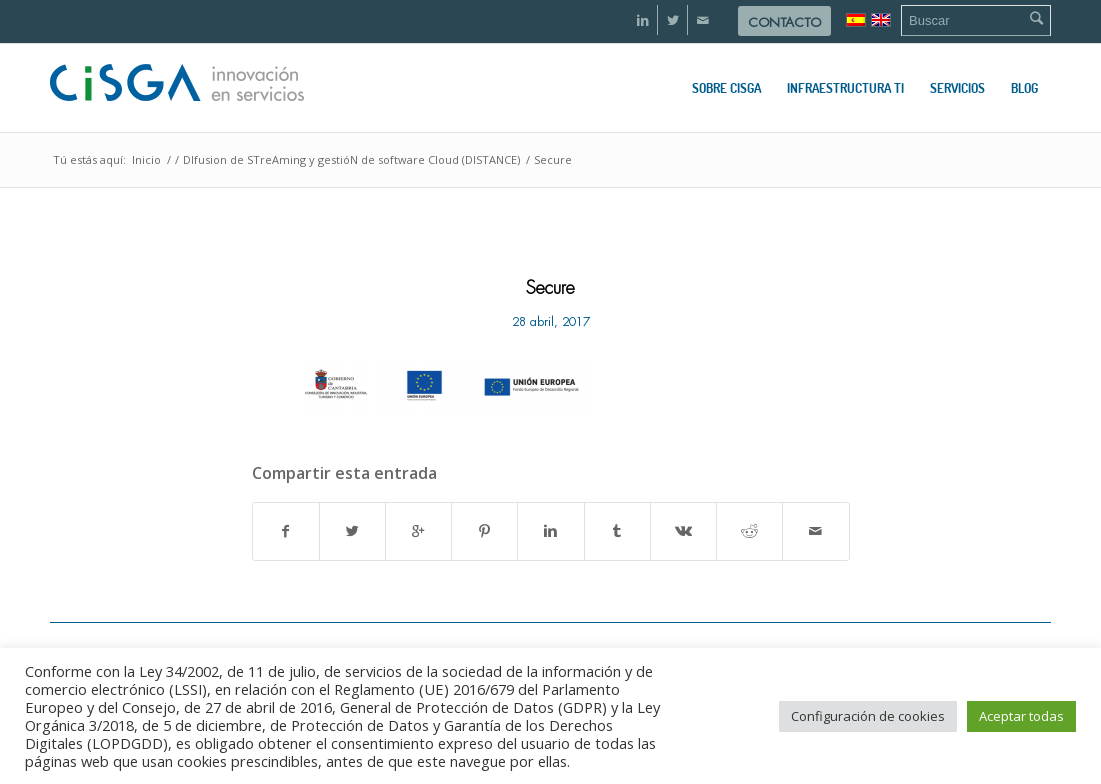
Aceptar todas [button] (1021, 716)
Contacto (784, 22)
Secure (550, 288)
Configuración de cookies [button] (868, 716)
